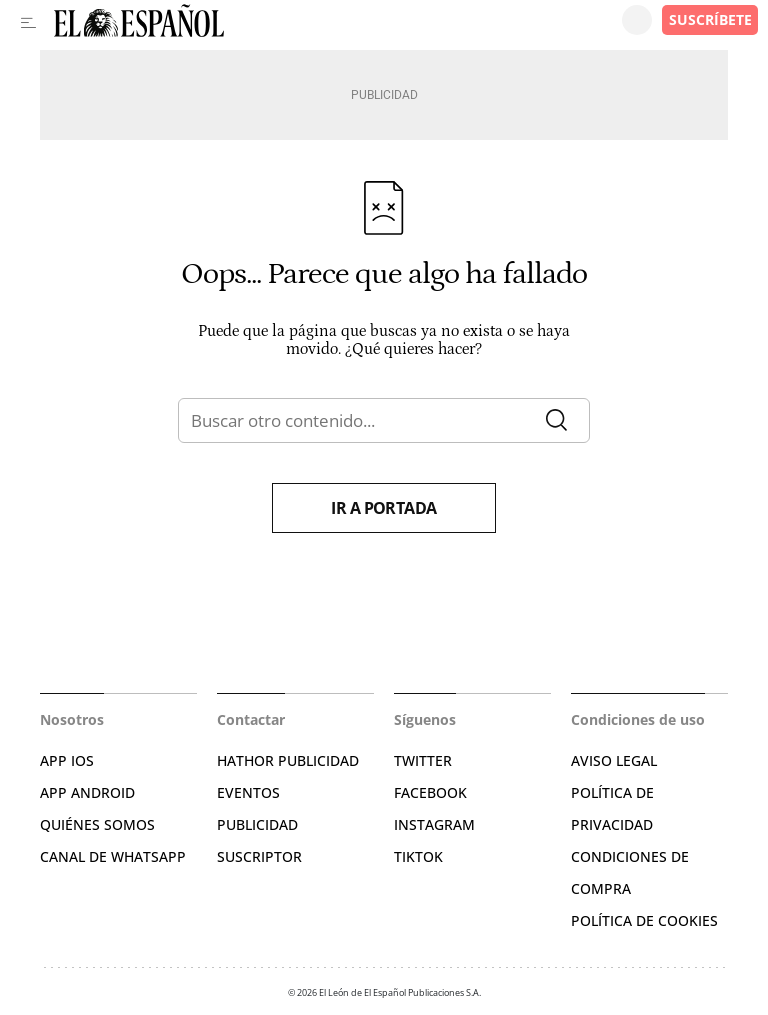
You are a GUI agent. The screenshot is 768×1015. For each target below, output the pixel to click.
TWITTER (423, 760)
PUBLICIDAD (257, 824)
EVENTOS (248, 792)
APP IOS (67, 760)
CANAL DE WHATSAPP (113, 856)
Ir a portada (384, 508)
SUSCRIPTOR (259, 856)
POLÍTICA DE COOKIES (644, 920)
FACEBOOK (430, 792)
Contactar (251, 719)
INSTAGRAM (434, 824)
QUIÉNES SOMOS (97, 824)
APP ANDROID (87, 792)
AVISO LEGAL (614, 760)
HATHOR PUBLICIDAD (288, 760)
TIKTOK (418, 856)
